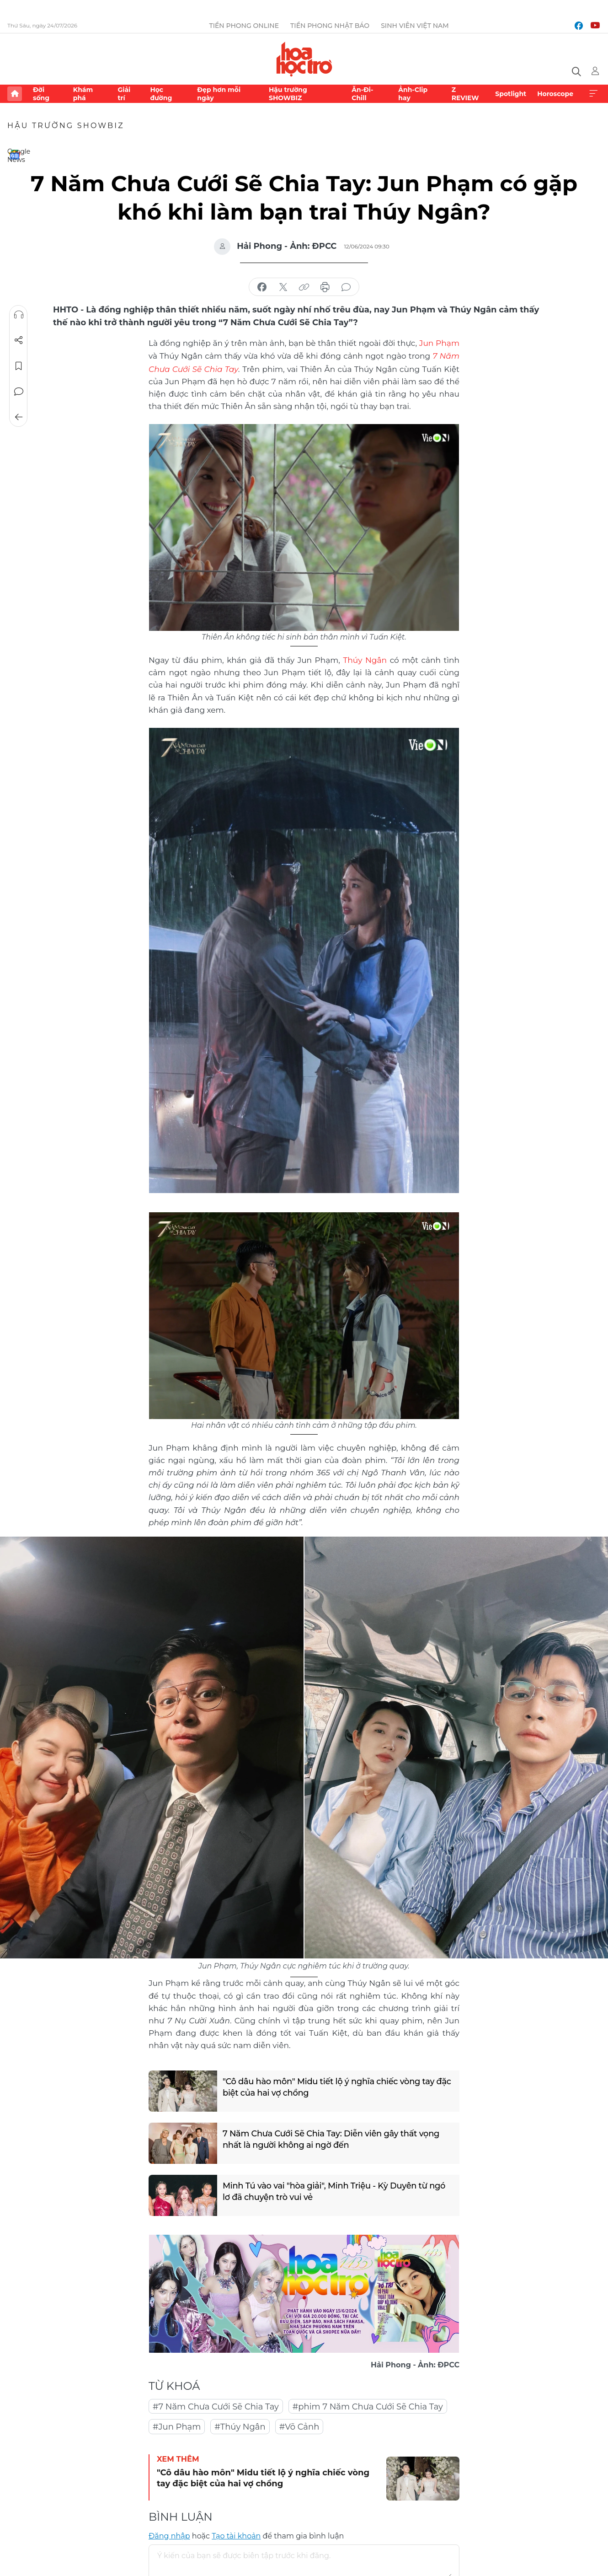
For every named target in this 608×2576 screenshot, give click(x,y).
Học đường (161, 94)
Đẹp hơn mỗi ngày (218, 94)
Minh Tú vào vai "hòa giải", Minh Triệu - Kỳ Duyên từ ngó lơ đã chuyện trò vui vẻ (334, 2189)
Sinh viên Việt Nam (415, 26)
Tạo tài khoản (236, 2534)
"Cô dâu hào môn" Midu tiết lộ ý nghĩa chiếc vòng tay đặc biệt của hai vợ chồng (337, 2085)
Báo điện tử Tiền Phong (304, 59)
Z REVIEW (465, 94)
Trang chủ (14, 93)
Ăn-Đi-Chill (362, 94)
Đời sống (41, 94)
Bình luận (18, 391)
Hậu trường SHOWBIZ (288, 94)
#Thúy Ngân (239, 2425)
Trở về (18, 417)
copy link (304, 287)
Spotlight (510, 94)
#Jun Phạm (177, 2425)
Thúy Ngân (365, 658)
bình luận (346, 287)
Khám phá (83, 94)
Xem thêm (593, 93)
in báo (325, 287)
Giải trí (123, 94)
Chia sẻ (18, 340)
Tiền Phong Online (244, 26)
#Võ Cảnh (299, 2425)
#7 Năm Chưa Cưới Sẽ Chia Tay (216, 2405)
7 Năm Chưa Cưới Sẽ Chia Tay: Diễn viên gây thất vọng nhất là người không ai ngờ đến (331, 2137)
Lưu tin (18, 365)
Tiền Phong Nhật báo (329, 26)
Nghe (18, 314)
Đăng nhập (169, 2534)
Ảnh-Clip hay (412, 94)
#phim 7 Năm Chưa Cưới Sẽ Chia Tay (368, 2405)
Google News (14, 154)
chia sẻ (261, 287)
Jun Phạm (439, 342)
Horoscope (555, 94)
